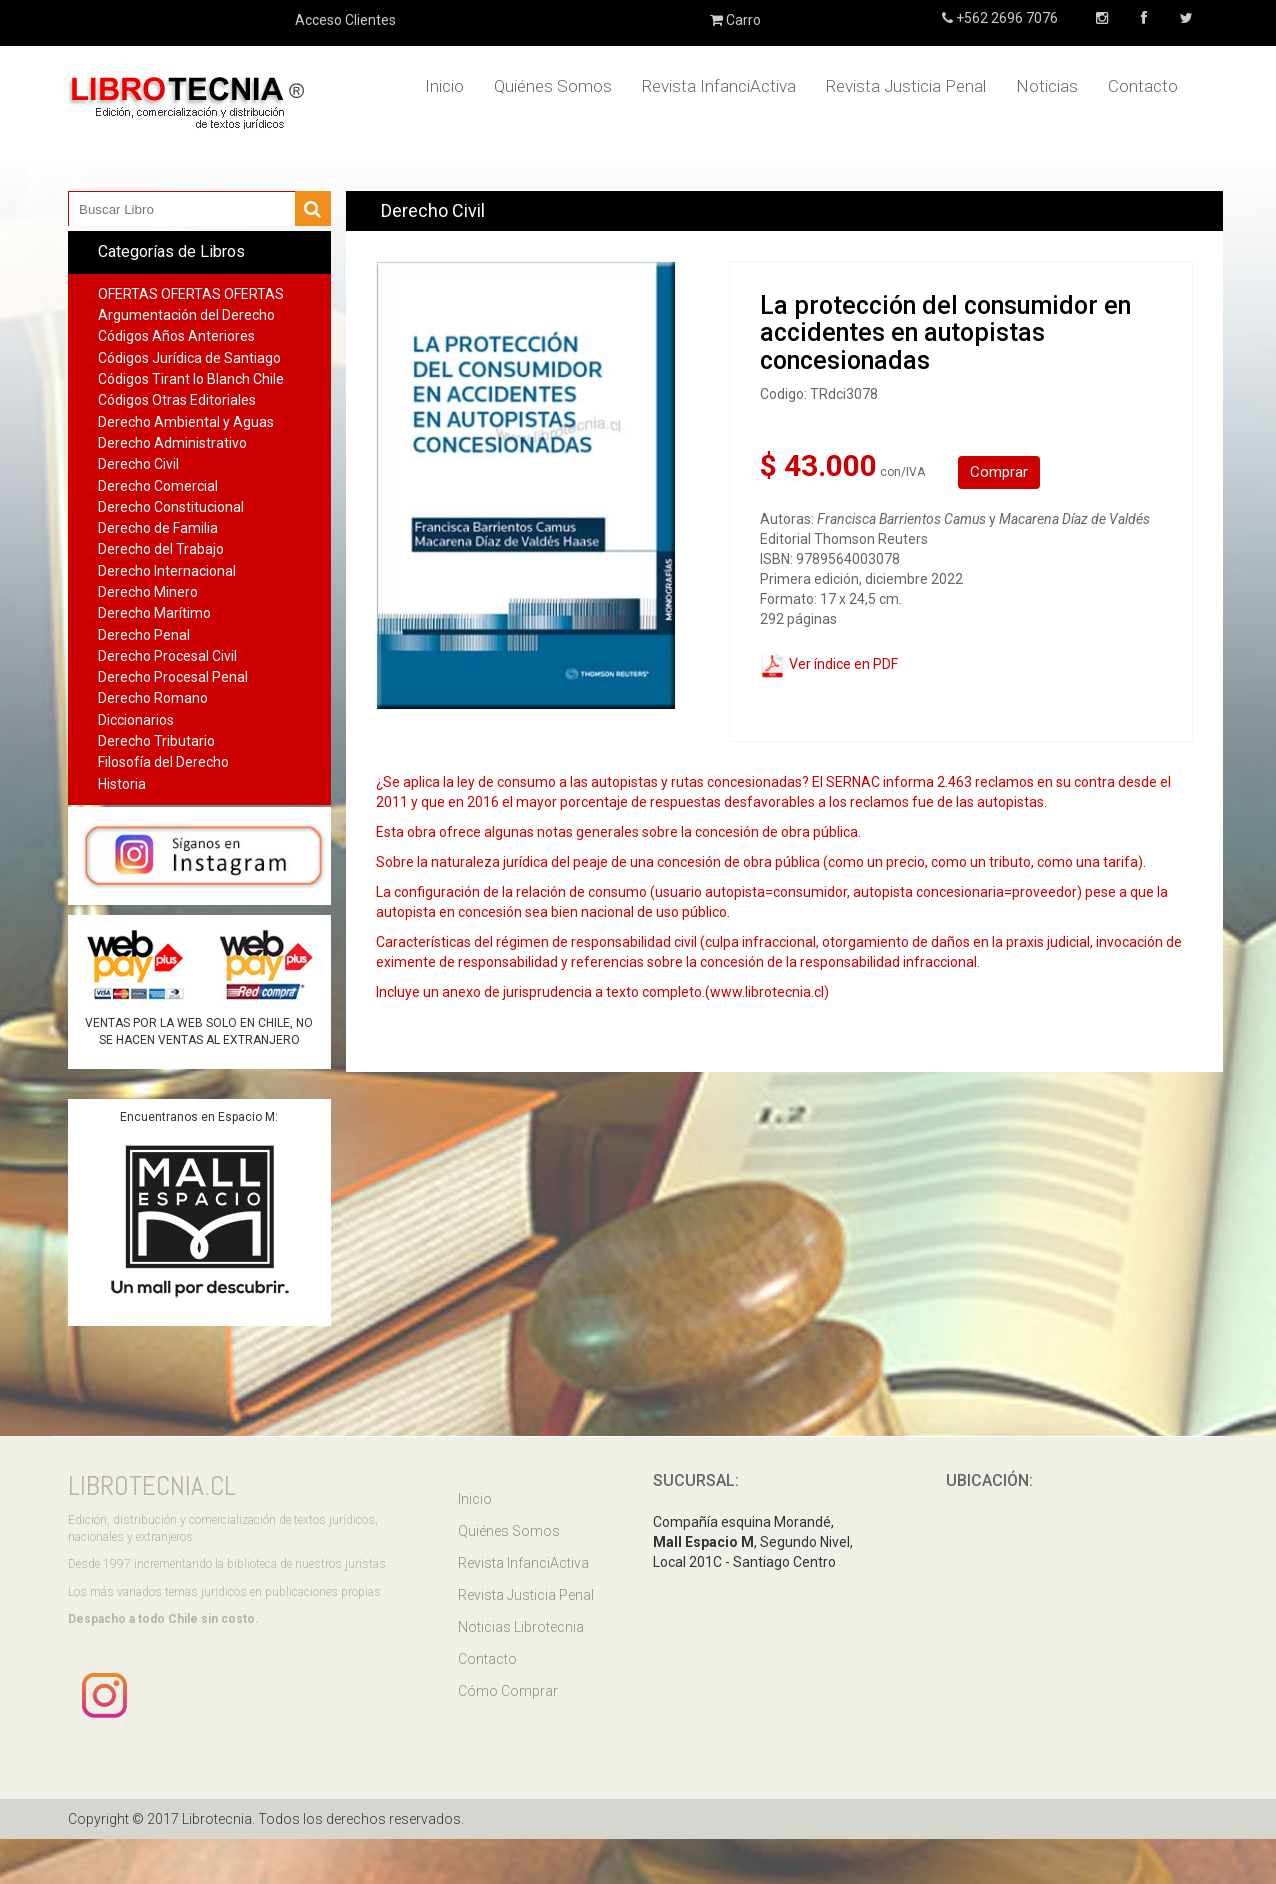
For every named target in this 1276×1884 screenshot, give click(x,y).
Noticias (1047, 86)
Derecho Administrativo (172, 443)
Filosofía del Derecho (163, 762)
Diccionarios (136, 720)
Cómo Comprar (508, 1691)
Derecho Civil (138, 464)
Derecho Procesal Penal (173, 677)
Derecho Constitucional (171, 507)
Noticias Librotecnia (521, 1627)
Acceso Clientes (345, 20)
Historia (122, 784)
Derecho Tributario (156, 741)
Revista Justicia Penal (906, 86)
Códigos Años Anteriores (176, 336)
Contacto (1143, 86)
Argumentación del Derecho (186, 315)
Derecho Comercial (158, 486)
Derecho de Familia (158, 528)
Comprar (999, 472)
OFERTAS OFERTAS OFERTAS (191, 294)
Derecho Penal (144, 635)
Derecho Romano (153, 698)
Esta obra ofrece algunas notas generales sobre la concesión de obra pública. (618, 832)
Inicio (444, 86)
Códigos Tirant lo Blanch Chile (191, 379)
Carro (735, 20)
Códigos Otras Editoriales (177, 400)
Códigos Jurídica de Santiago (189, 358)
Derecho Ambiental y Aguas (186, 422)
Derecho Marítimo (154, 613)
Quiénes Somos (553, 86)
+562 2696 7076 (1005, 18)
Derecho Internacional (167, 571)
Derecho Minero (148, 592)
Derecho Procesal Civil (167, 656)
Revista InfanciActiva (719, 86)
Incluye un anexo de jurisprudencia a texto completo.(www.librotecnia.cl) (602, 992)
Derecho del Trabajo (161, 549)
